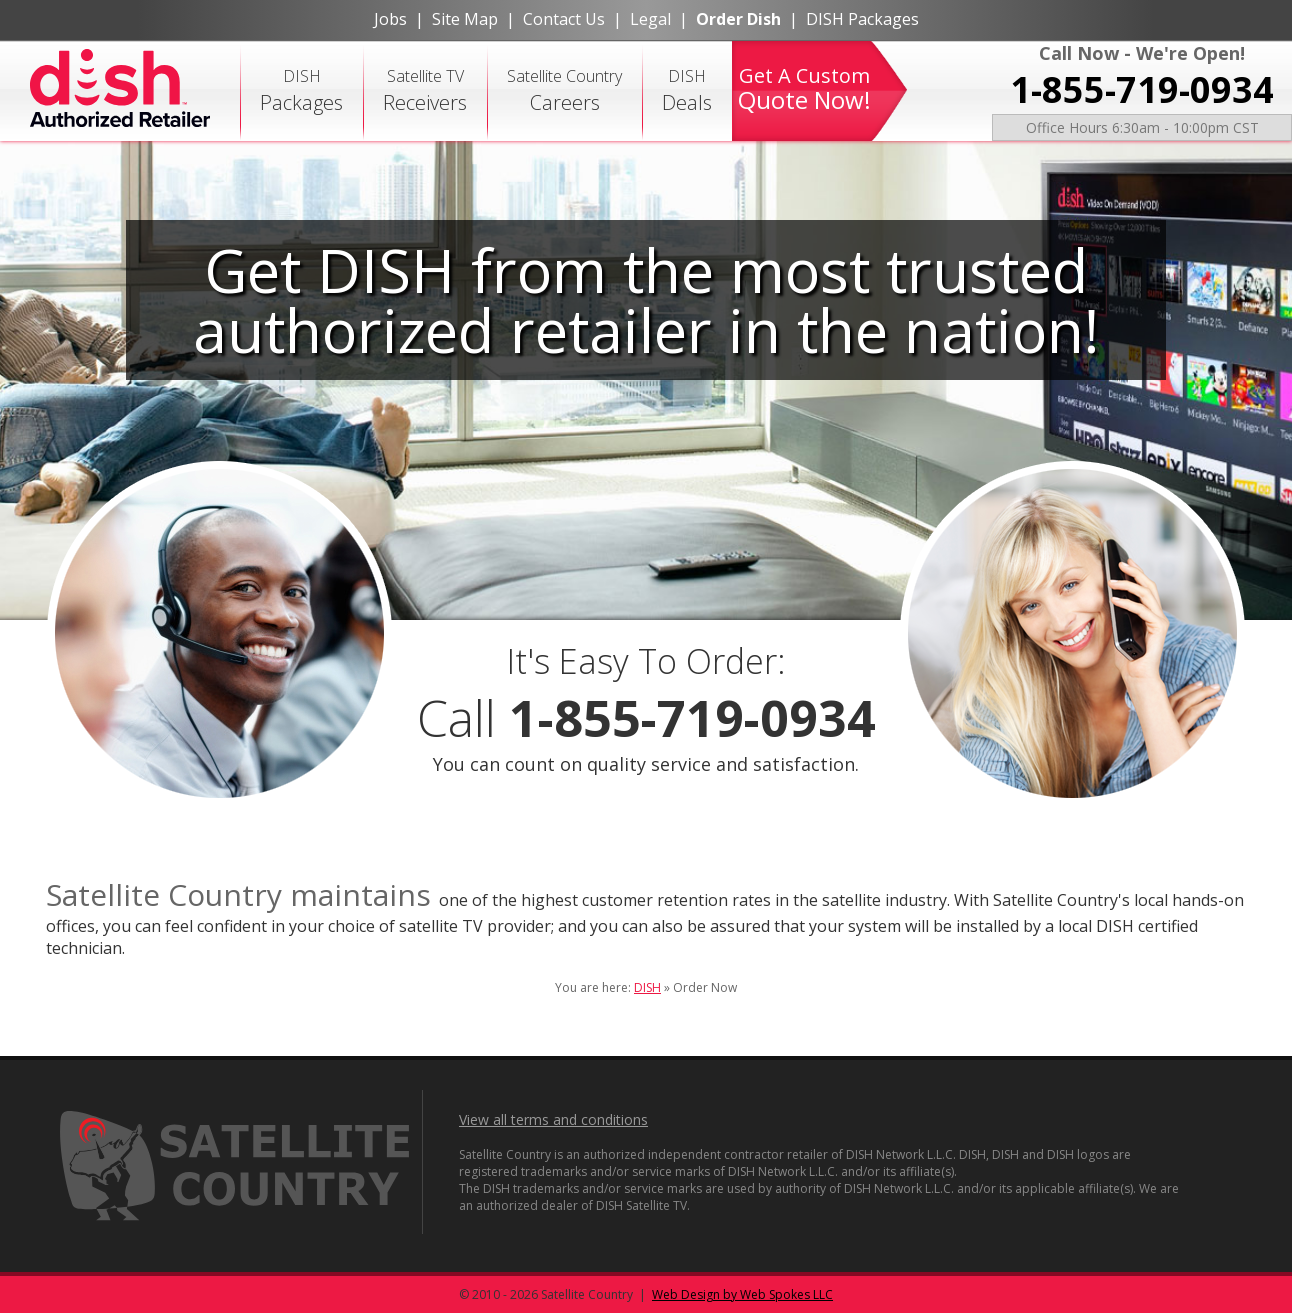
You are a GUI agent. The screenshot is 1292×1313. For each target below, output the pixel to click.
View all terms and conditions (553, 1119)
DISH (301, 90)
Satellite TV (425, 90)
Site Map (465, 19)
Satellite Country (564, 90)
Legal (650, 19)
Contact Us (564, 19)
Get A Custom (804, 89)
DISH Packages (862, 19)
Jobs (390, 19)
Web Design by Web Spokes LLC (742, 1294)
